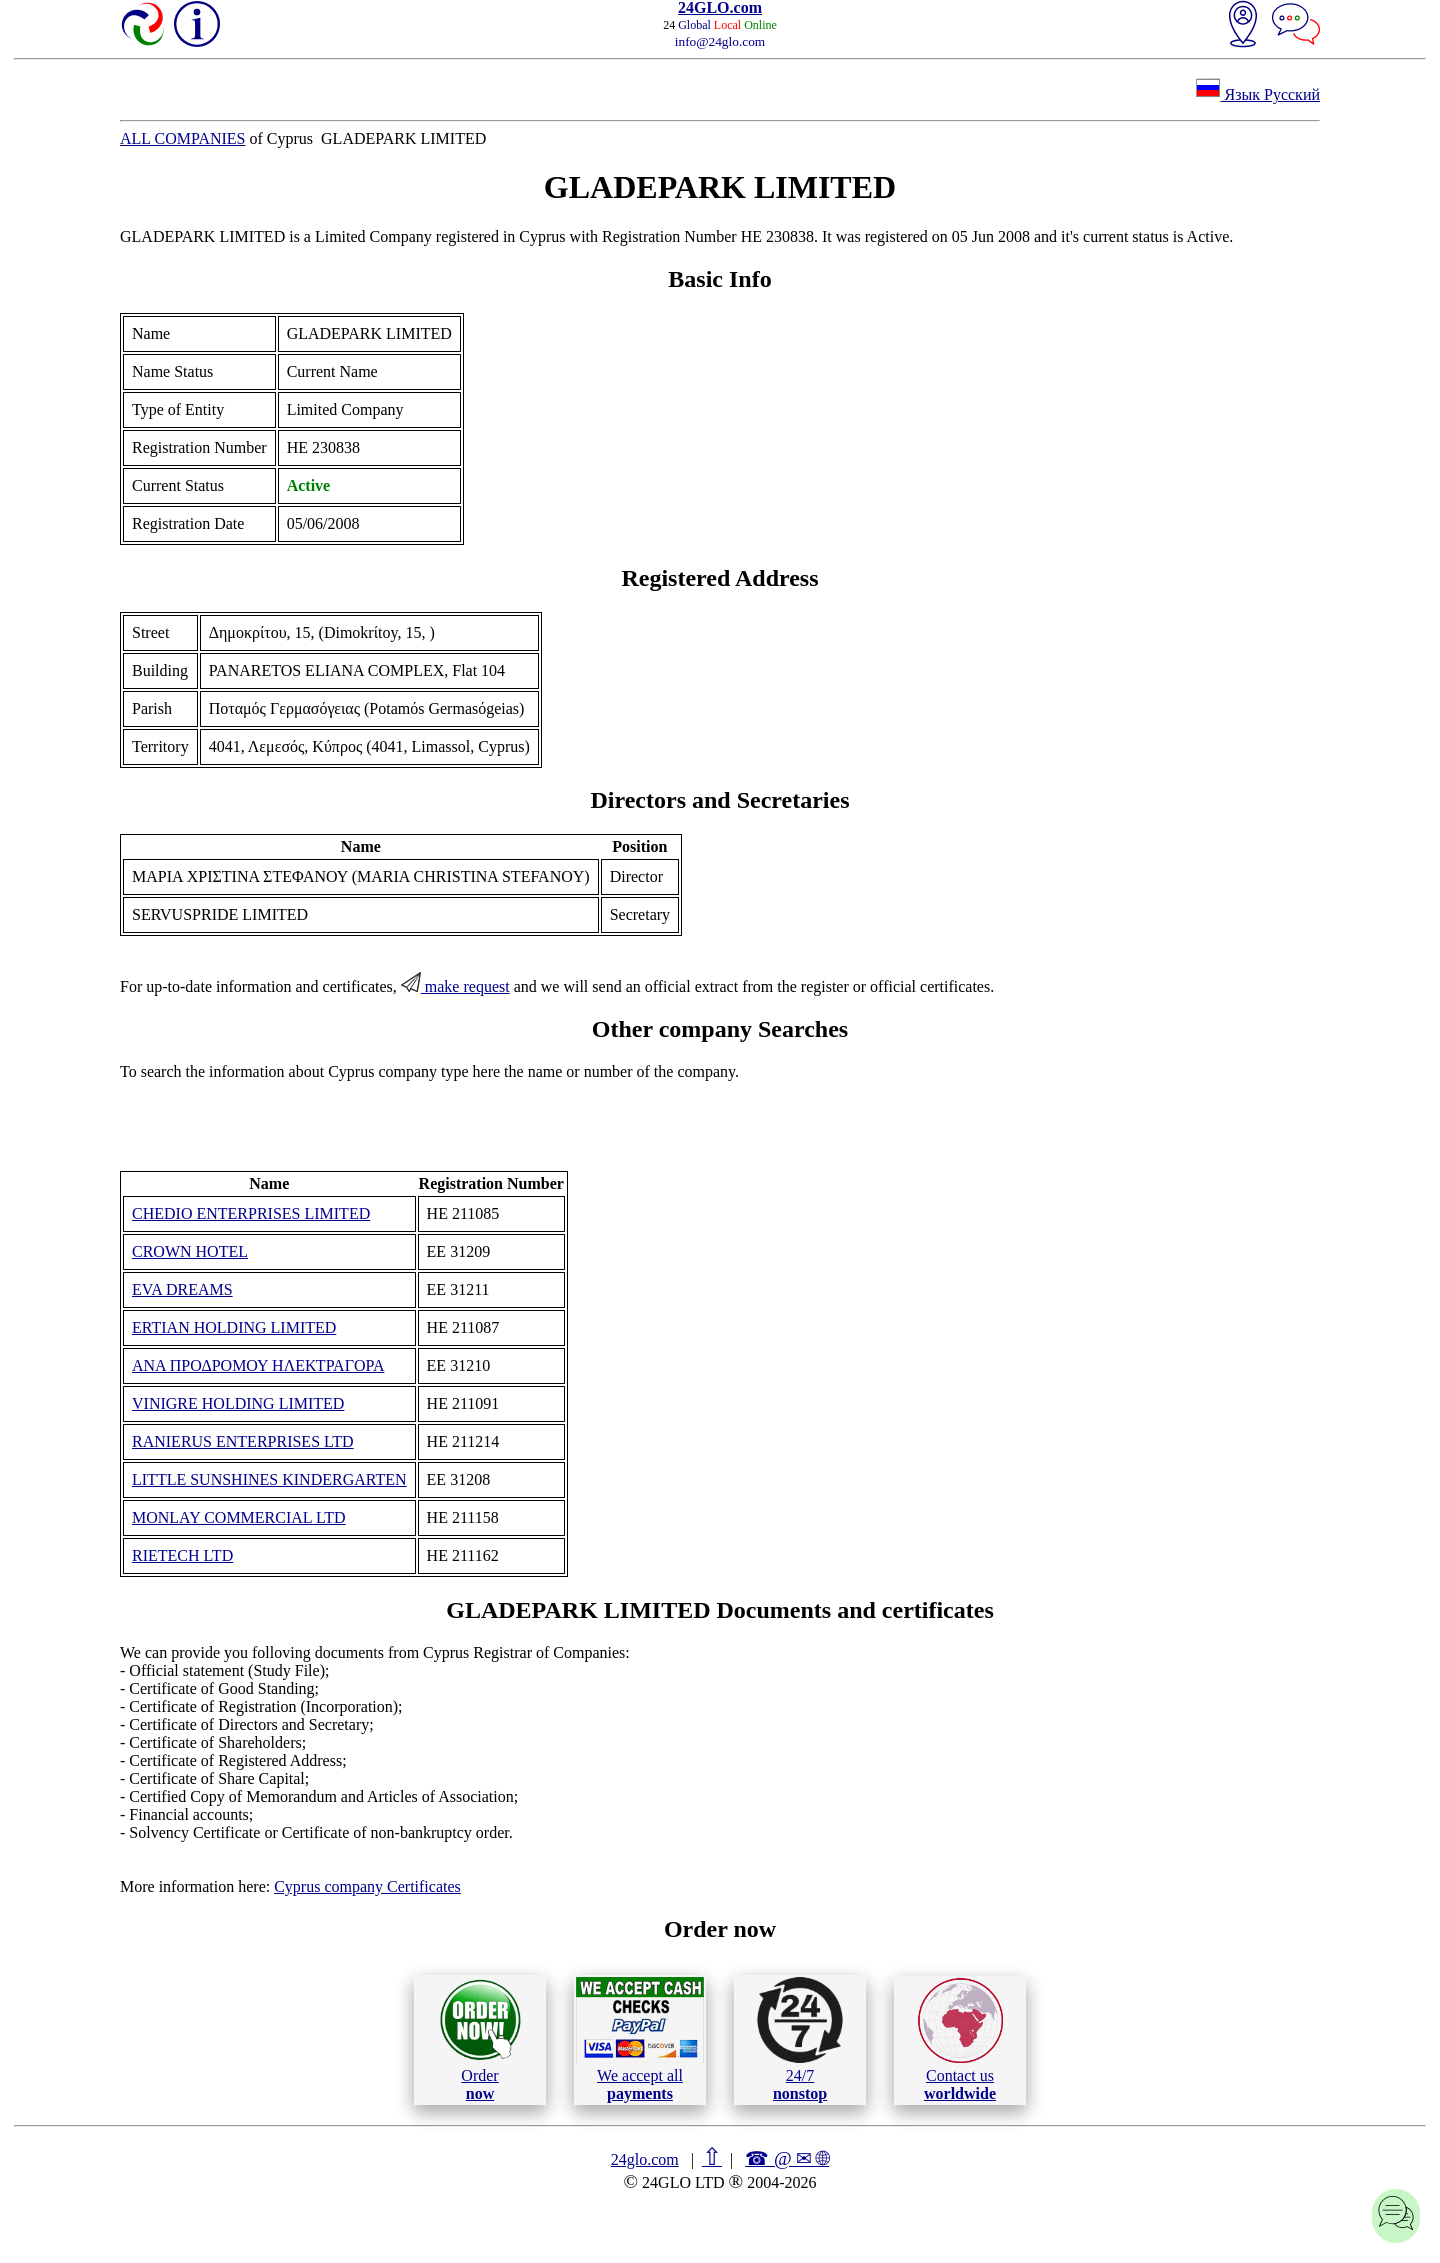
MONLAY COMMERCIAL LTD (239, 1517)
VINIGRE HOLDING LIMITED (238, 1403)
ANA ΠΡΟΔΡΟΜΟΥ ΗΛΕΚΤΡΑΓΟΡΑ (258, 1365)
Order (480, 2039)
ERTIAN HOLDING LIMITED (234, 1327)
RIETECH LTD (182, 1555)
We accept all (640, 2039)
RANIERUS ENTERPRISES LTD (243, 1441)
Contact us (960, 2040)
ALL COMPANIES (183, 138)
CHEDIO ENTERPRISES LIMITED (251, 1213)
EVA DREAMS (182, 1289)
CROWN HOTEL (190, 1251)
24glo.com (645, 2159)
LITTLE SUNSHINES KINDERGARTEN (269, 1479)
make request (455, 986)
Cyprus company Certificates (367, 1886)
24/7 (800, 2039)
